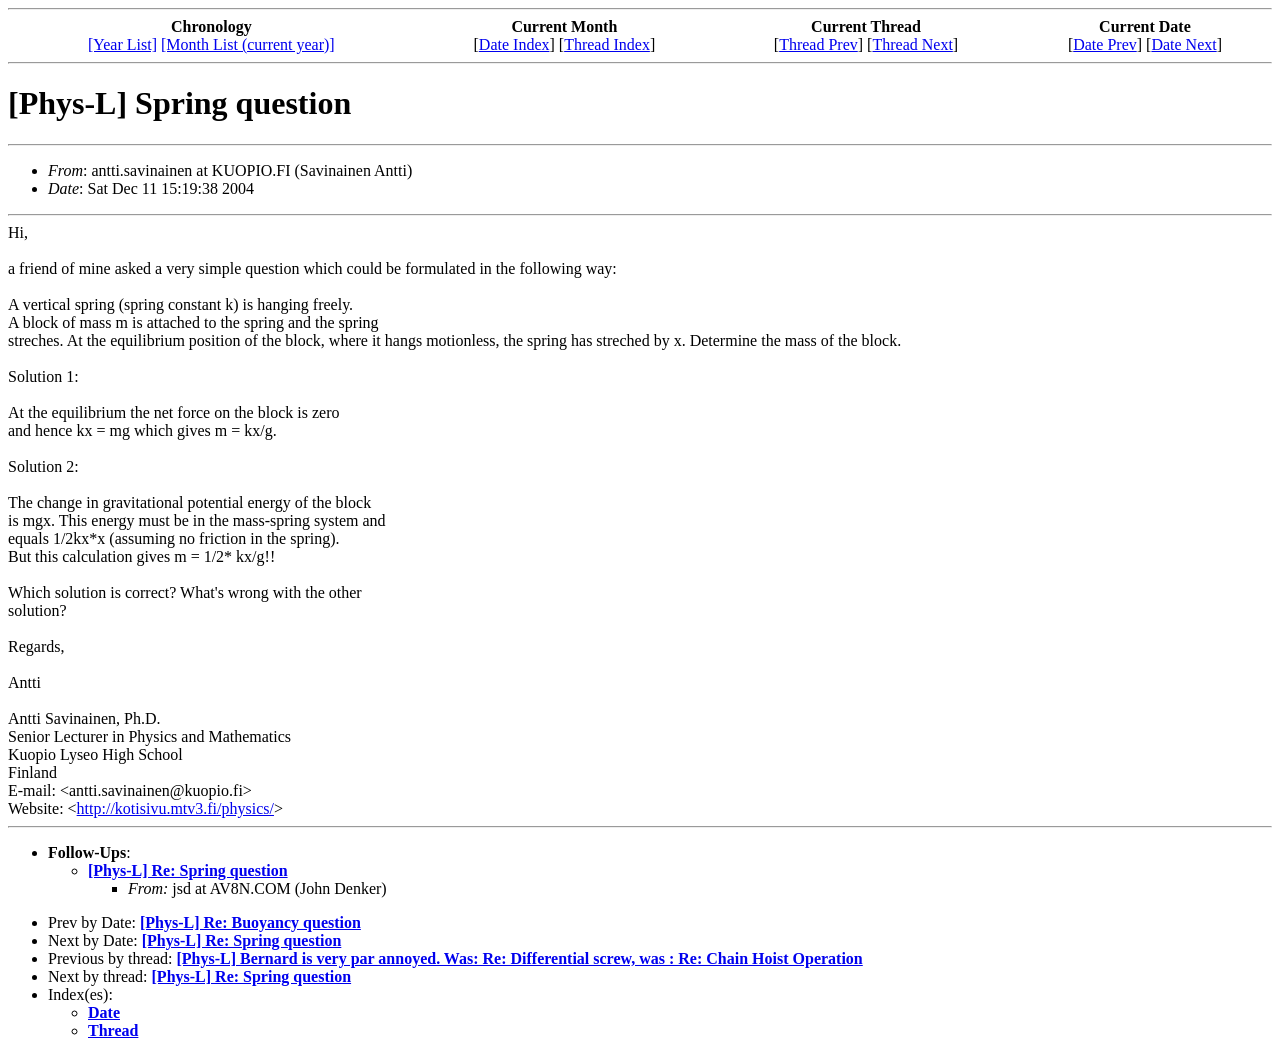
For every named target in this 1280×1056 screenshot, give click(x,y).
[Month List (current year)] (248, 44)
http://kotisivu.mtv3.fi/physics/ (175, 808)
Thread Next (912, 44)
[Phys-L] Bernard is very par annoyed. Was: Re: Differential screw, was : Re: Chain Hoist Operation (519, 958)
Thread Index (607, 44)
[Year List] (122, 44)
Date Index (514, 44)
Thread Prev (818, 44)
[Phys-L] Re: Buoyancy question (250, 922)
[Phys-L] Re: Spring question (188, 870)
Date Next (1183, 44)
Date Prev (1105, 44)
